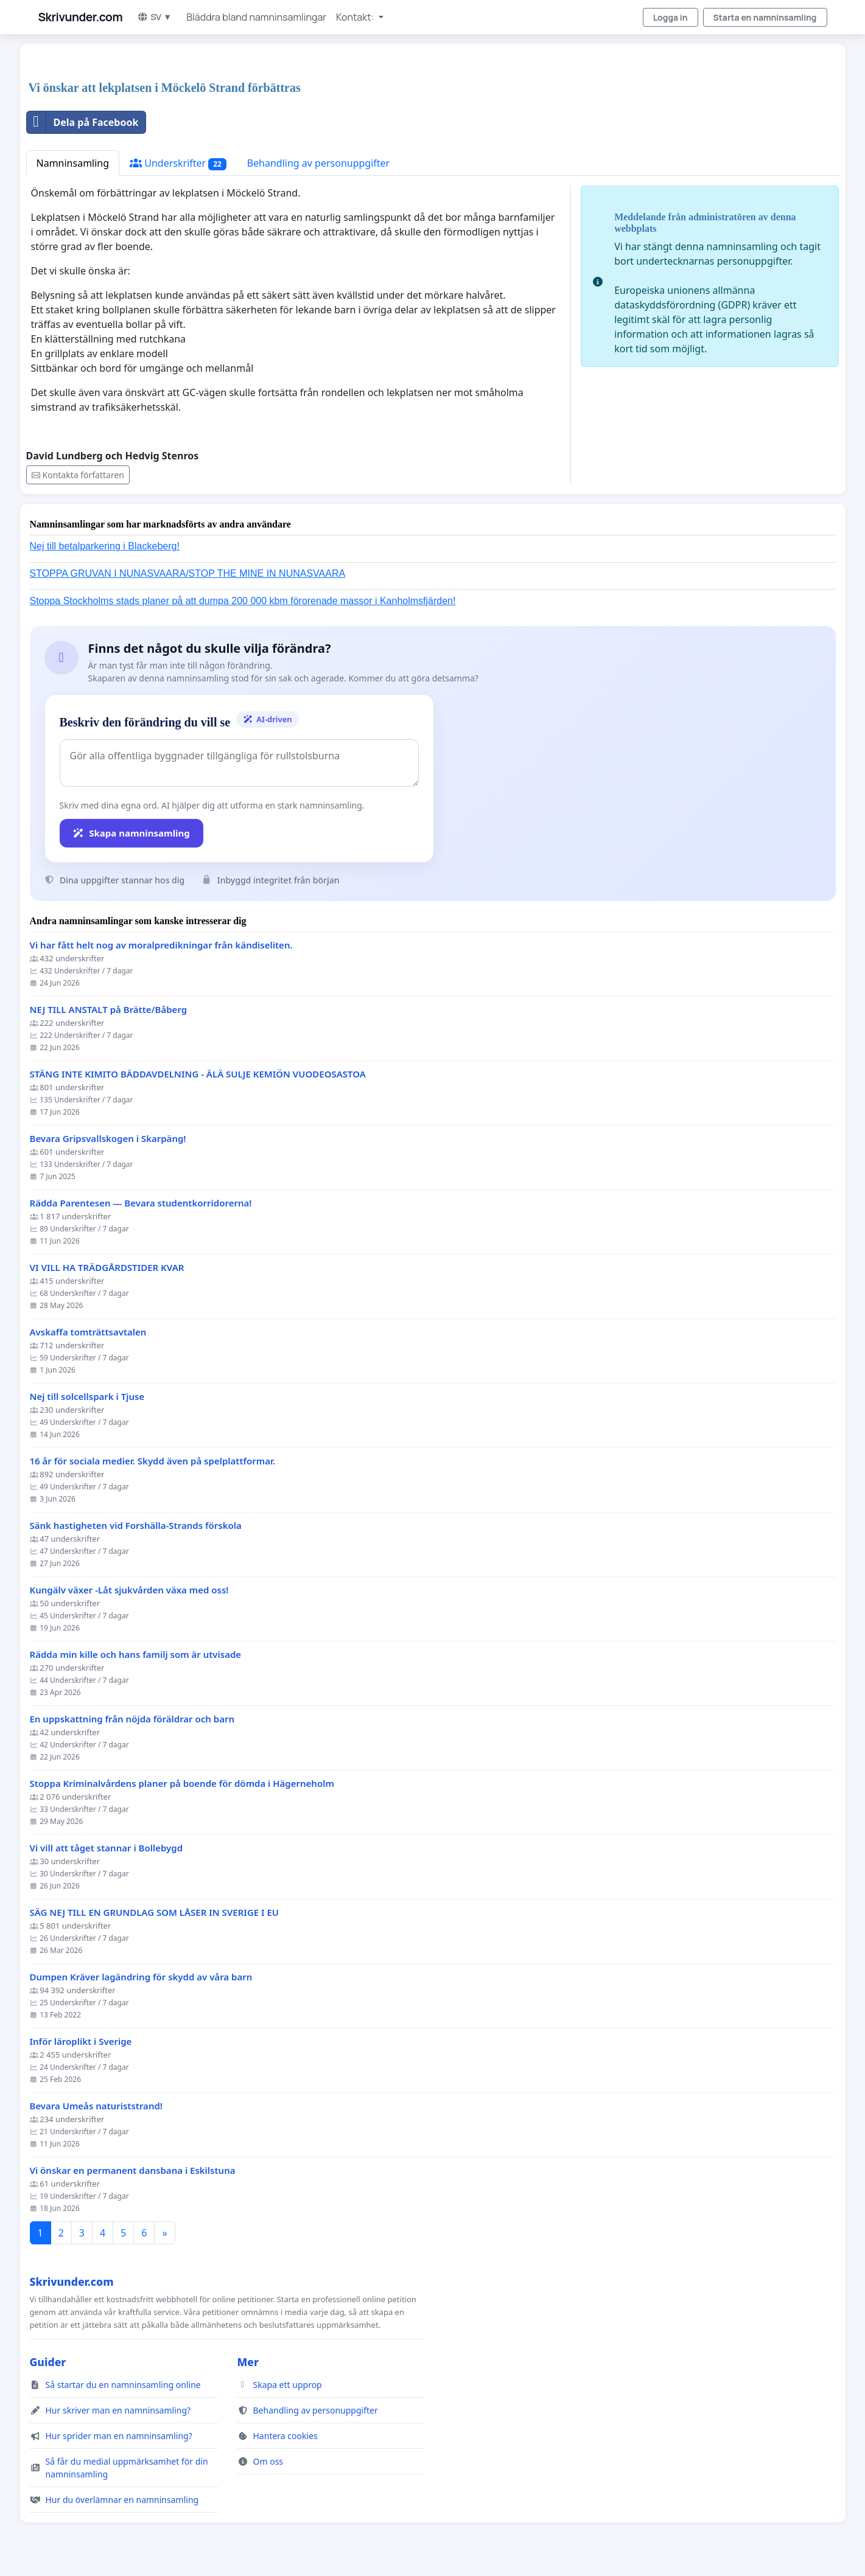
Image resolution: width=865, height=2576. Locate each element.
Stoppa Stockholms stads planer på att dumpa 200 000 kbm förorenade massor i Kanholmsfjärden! (243, 601)
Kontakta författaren (78, 475)
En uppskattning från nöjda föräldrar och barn (132, 1719)
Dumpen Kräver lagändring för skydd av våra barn (141, 1977)
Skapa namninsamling (131, 833)
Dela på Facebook (83, 122)
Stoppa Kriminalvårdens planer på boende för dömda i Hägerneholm (182, 1783)
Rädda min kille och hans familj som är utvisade (136, 1654)
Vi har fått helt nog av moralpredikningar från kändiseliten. (161, 945)
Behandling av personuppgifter (318, 163)
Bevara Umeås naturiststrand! (96, 2106)
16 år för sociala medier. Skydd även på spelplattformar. (153, 1461)
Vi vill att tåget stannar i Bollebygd (106, 1848)
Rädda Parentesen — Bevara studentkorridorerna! (141, 1203)
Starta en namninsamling (765, 17)
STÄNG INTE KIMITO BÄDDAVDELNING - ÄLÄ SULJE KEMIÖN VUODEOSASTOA (198, 1074)
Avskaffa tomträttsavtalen (88, 1332)
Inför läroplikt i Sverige (81, 2041)
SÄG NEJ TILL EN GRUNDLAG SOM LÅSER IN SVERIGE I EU (154, 1912)
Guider (48, 2362)
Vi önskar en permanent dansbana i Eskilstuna (133, 2170)
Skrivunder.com (80, 17)
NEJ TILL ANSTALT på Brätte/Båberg (108, 1009)
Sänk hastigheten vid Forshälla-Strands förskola (136, 1525)
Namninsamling (73, 163)
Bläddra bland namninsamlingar (256, 17)
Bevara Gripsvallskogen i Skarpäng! (108, 1138)
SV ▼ (154, 17)
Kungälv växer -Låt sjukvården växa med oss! (129, 1590)
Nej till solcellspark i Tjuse (87, 1396)
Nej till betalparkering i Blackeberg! (105, 546)
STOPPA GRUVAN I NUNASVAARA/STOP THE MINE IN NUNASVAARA (188, 573)
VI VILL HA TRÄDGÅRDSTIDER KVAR (107, 1267)
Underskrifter (178, 163)
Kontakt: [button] (356, 17)
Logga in (670, 17)
